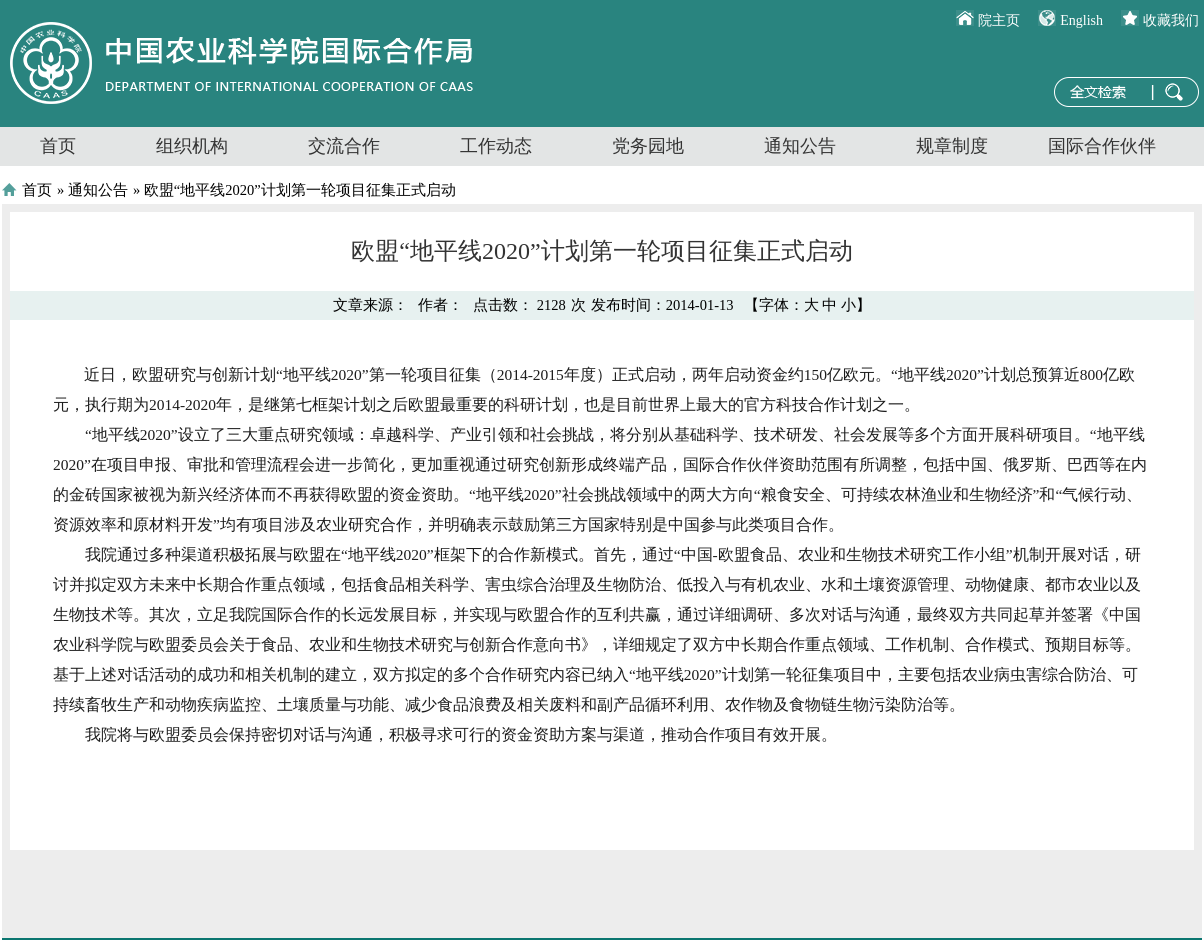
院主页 (999, 20)
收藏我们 (1171, 20)
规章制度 (952, 146)
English (1081, 20)
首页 (58, 146)
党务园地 (648, 146)
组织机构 (192, 146)
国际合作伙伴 (1102, 146)
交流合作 (344, 146)
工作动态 (496, 146)
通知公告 (800, 146)
